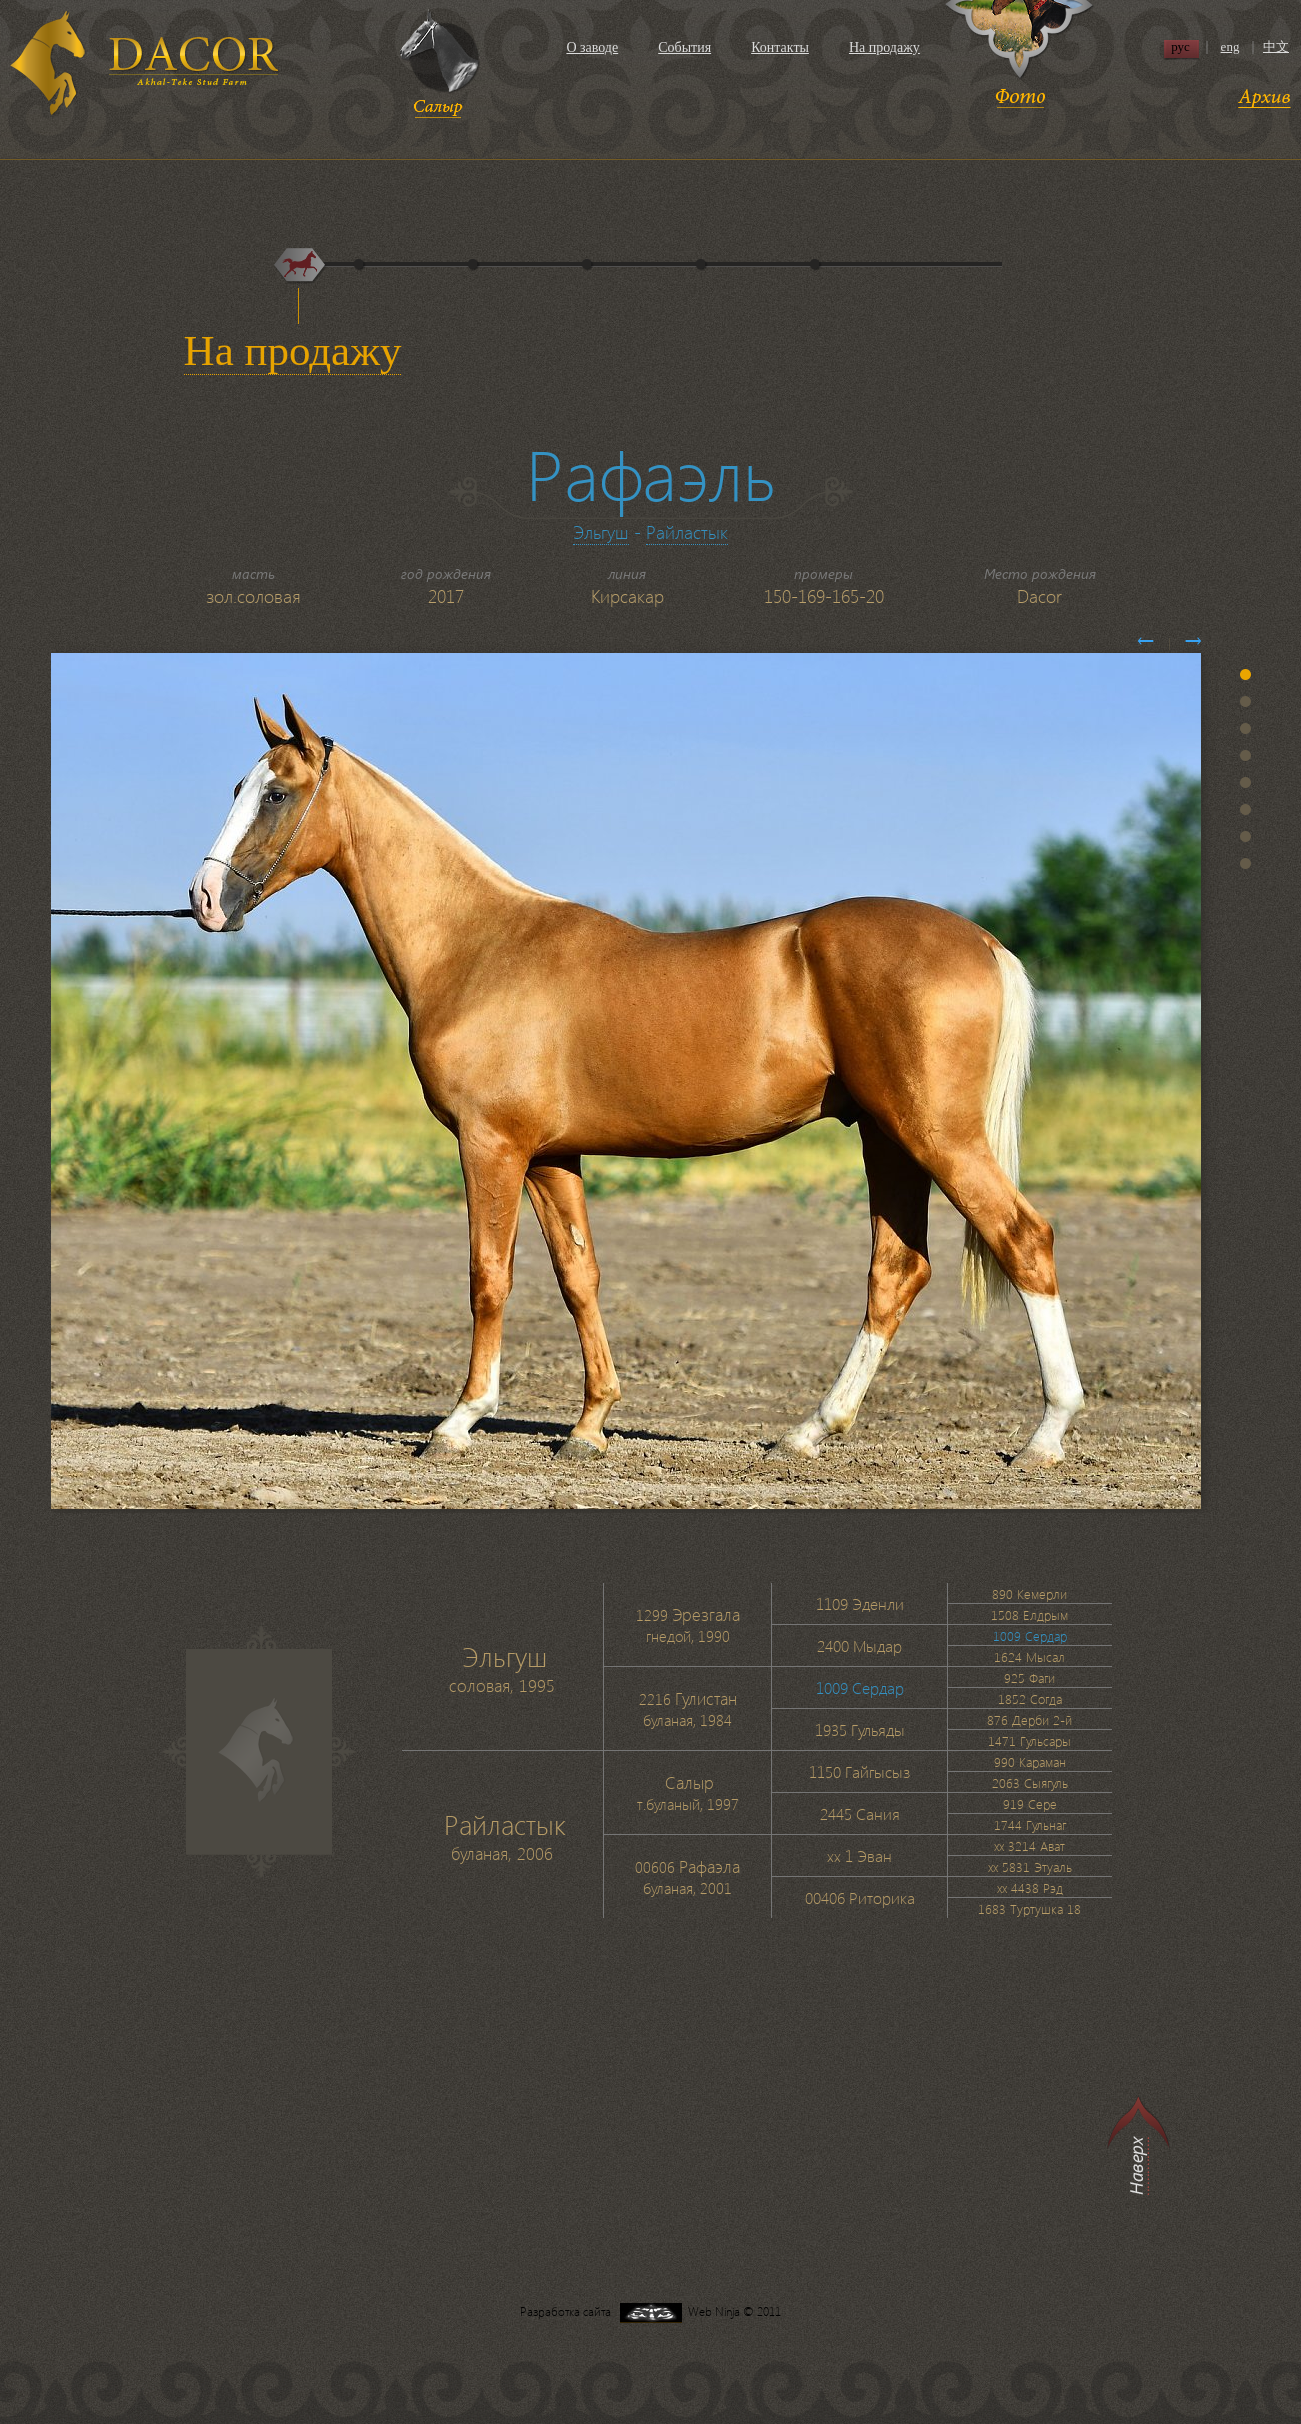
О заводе (592, 47)
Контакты (780, 47)
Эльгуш (601, 531)
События (684, 47)
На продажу (884, 47)
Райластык (687, 531)
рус (1180, 47)
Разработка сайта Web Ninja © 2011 (650, 2311)
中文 (1276, 47)
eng (1230, 47)
